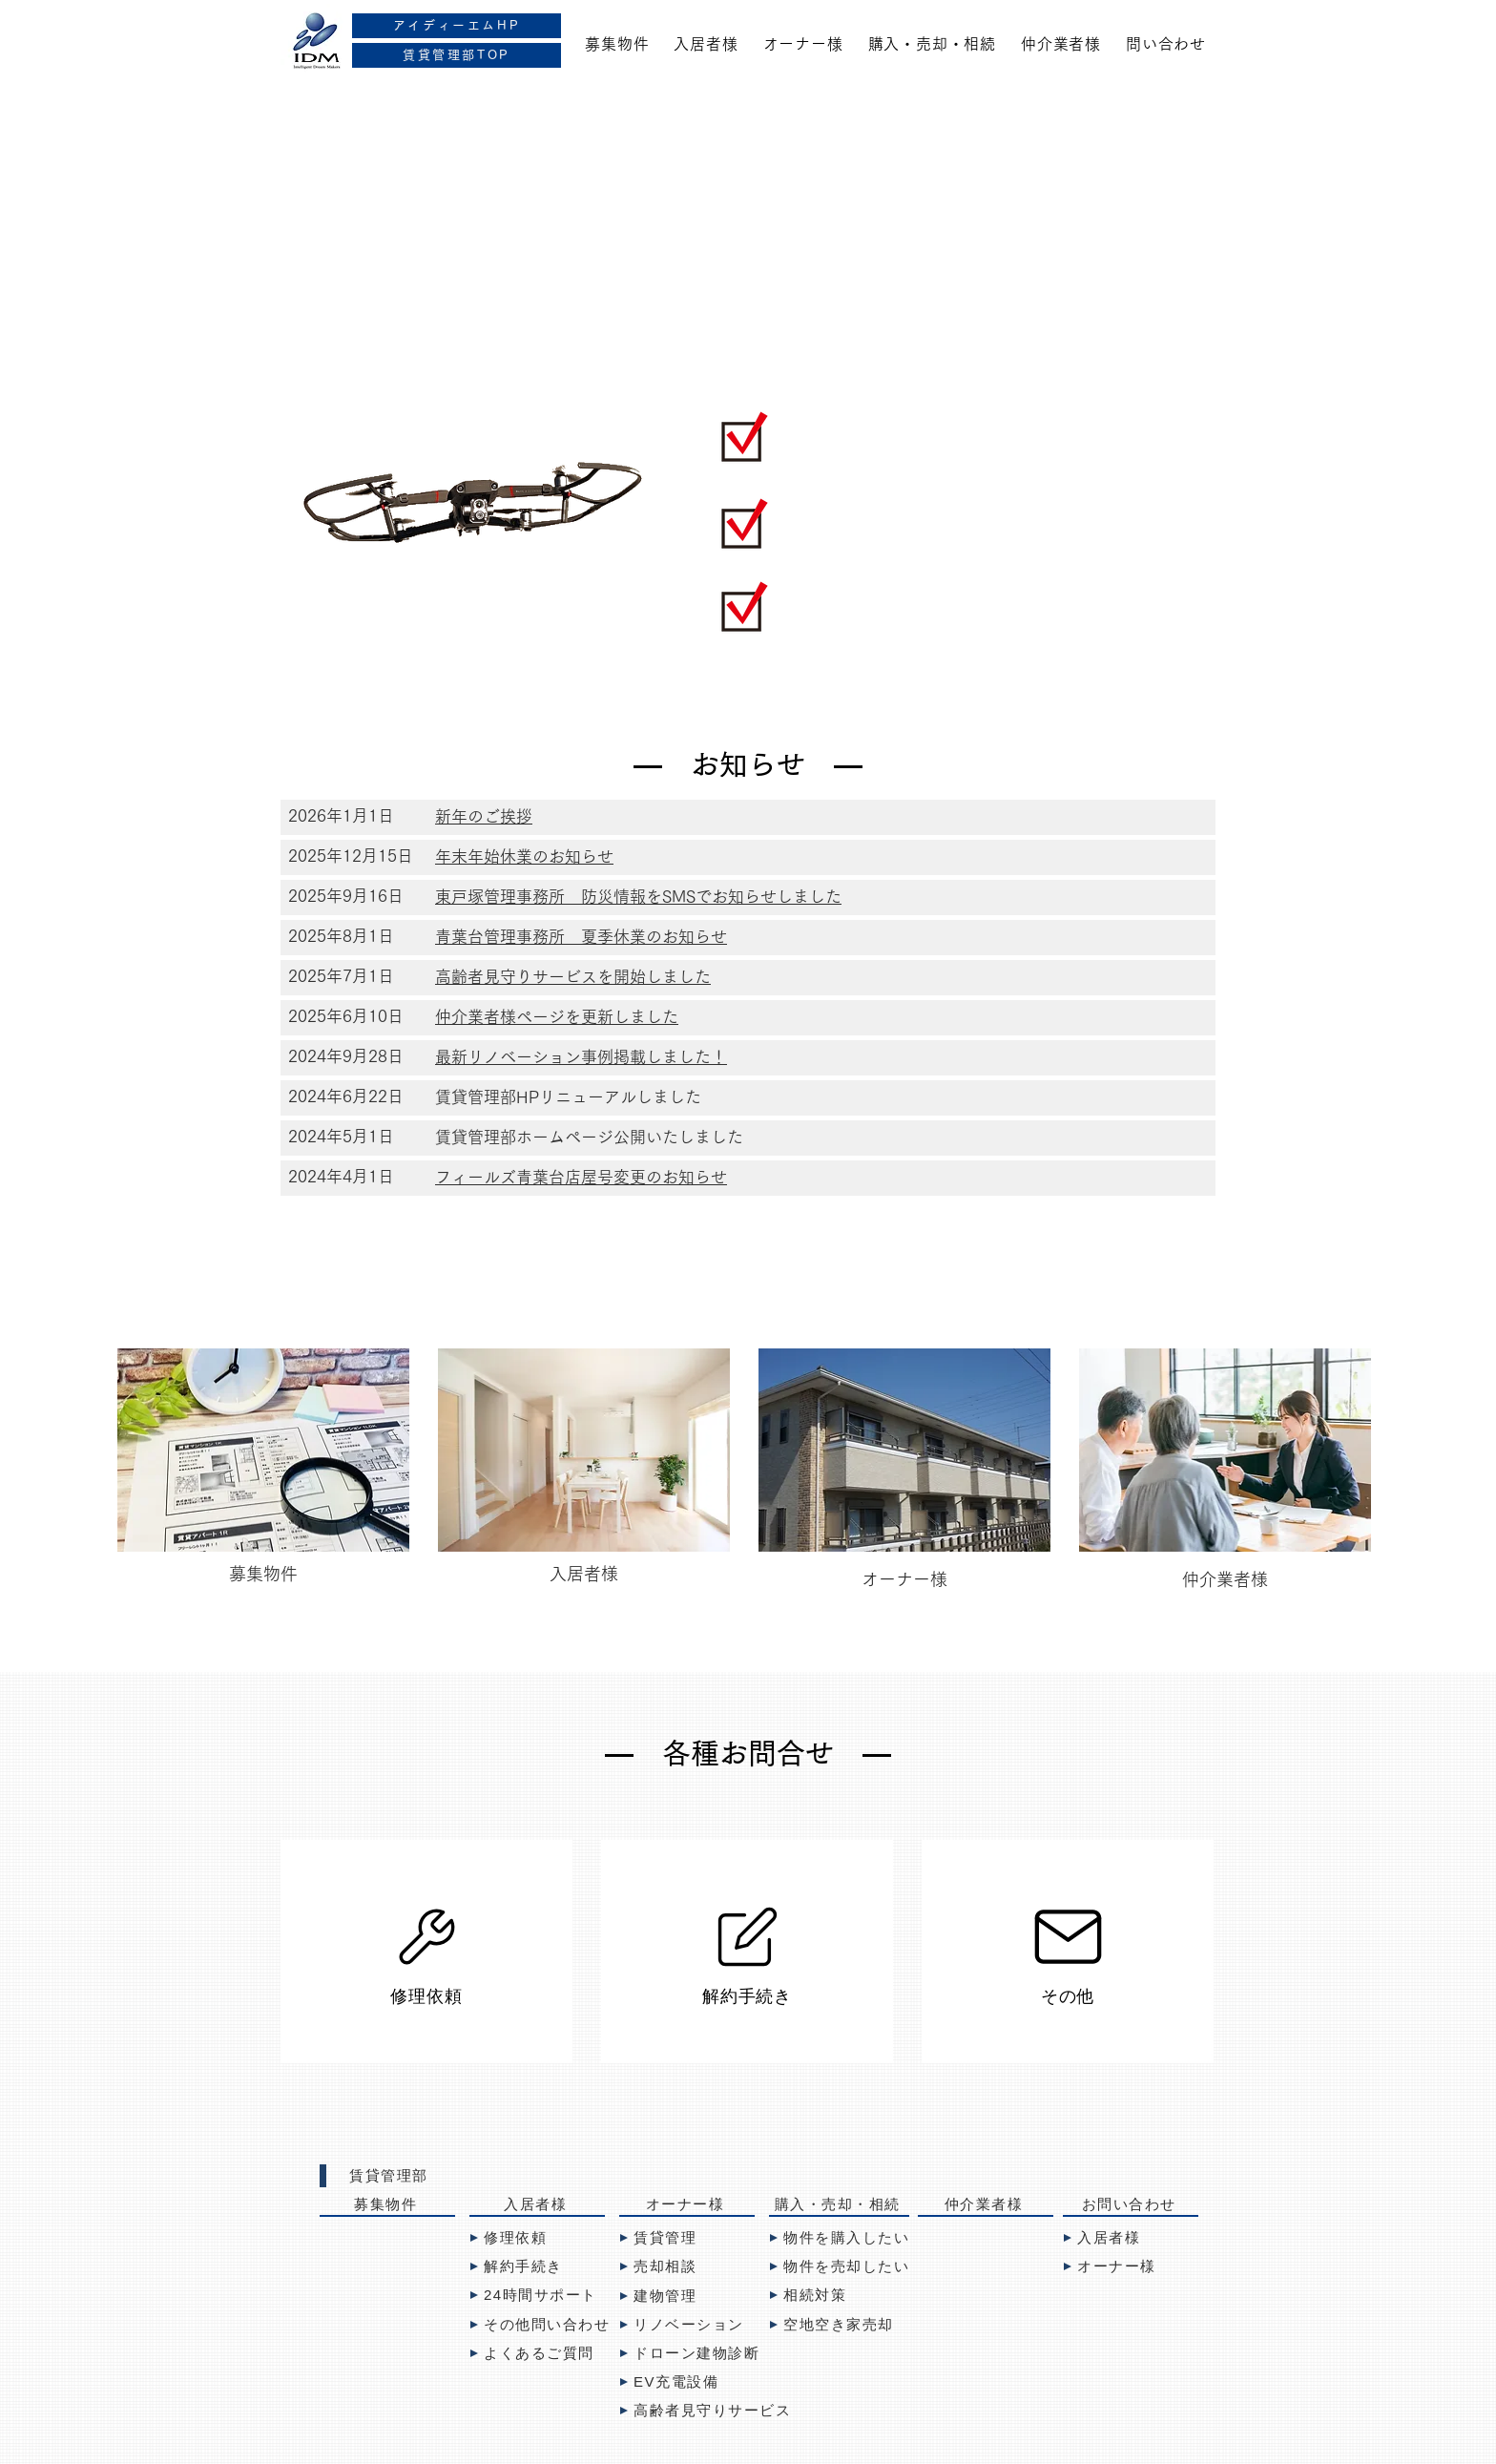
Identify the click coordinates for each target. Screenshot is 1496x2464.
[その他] (1068, 1951)
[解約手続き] (747, 1951)
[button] (483, 817)
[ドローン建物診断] (694, 2353)
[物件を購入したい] (844, 2237)
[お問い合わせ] (1130, 2205)
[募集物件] (387, 2205)
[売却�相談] (687, 2266)
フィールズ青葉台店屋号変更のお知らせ (581, 1177)
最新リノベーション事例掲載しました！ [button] (581, 1057)
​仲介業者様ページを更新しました (556, 1017)
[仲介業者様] (985, 2205)
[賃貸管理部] (387, 2175)
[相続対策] (836, 2295)
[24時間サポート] (537, 2295)
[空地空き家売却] (836, 2324)
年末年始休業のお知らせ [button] (524, 856)
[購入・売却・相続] (839, 2205)
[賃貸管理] (687, 2237)
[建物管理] (687, 2296)
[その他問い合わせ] (547, 2324)
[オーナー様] (687, 2205)
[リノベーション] (687, 2324)
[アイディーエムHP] (456, 25)
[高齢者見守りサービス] (734, 2410)
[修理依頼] (426, 1951)
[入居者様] (537, 2205)
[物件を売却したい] (853, 2266)
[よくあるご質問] (537, 2353)
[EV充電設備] (687, 2381)
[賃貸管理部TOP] (456, 55)
